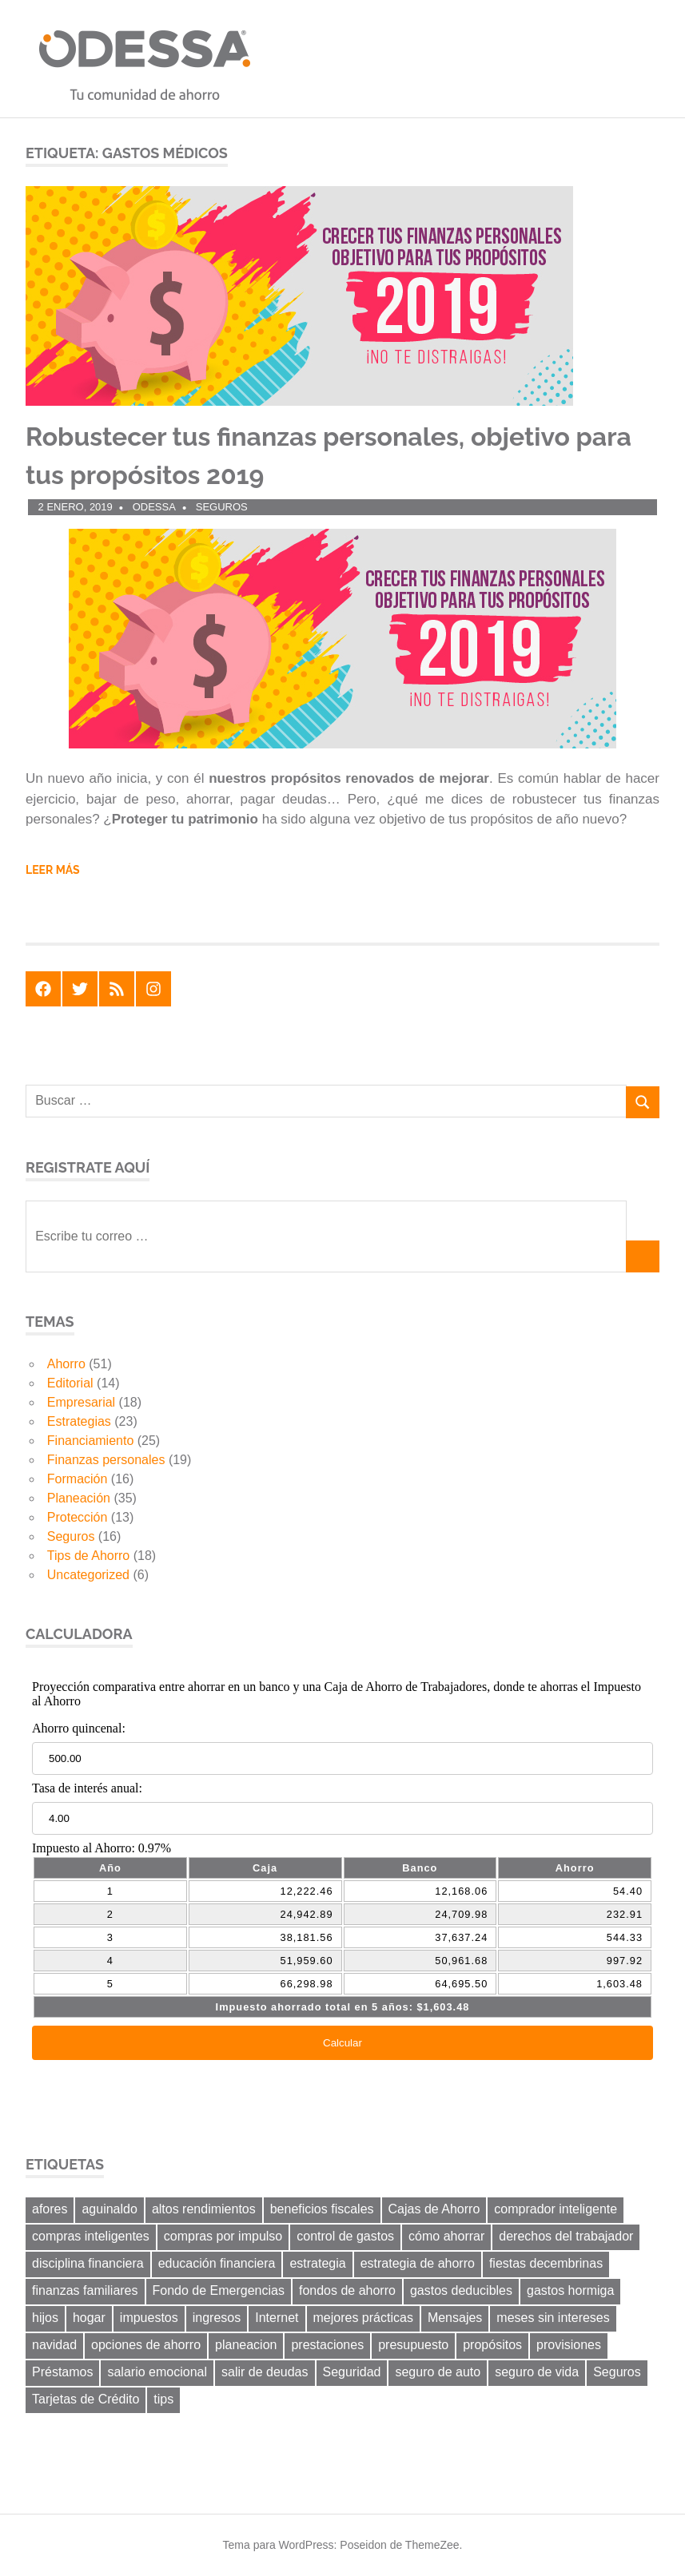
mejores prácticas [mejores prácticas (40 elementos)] (363, 2317)
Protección (77, 1517)
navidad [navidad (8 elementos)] (54, 2345)
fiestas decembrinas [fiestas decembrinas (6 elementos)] (546, 2263)
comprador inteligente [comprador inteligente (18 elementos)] (555, 2209)
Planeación (78, 1498)
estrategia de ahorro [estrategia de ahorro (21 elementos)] (417, 2263)
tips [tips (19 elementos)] (163, 2399)
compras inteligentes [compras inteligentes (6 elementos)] (90, 2236)
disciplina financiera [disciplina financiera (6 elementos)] (88, 2263)
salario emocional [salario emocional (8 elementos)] (157, 2372)
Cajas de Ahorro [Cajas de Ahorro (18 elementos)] (434, 2209)
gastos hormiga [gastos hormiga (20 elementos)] (570, 2290)
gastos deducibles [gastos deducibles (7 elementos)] (461, 2290)
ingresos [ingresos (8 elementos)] (217, 2317)
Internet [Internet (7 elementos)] (276, 2317)
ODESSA (154, 507)
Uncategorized (88, 1575)
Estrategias (79, 1421)
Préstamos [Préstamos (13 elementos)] (62, 2372)
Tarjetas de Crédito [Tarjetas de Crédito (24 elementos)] (85, 2399)
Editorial (70, 1383)
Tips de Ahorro (88, 1555)
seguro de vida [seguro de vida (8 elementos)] (537, 2372)
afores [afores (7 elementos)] (49, 2209)
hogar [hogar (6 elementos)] (89, 2317)
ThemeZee (432, 2544)
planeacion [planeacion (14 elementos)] (246, 2345)
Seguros (222, 507)
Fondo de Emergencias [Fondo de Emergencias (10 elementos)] (219, 2290)
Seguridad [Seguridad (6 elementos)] (352, 2372)
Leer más (53, 869)
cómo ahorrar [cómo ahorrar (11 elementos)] (446, 2236)
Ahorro (66, 1364)
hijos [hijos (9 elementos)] (45, 2317)
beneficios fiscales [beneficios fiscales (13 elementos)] (322, 2209)
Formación (77, 1479)
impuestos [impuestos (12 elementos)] (149, 2317)
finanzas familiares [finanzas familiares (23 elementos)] (85, 2290)
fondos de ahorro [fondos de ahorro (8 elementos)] (347, 2290)
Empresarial (81, 1402)
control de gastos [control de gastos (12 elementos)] (345, 2236)
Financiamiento (90, 1440)
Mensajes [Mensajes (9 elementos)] (455, 2317)
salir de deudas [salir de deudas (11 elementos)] (265, 2372)
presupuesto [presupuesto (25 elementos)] (413, 2345)
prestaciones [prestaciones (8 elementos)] (327, 2345)
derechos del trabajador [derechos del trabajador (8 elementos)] (566, 2236)
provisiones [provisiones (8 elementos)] (568, 2345)
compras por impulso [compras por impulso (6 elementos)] (223, 2236)
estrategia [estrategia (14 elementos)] (317, 2263)
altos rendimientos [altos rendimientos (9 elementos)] (204, 2209)
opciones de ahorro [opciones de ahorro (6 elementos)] (146, 2345)
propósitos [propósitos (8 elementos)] (492, 2345)
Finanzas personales (106, 1460)
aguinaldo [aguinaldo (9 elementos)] (109, 2209)
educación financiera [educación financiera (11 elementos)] (217, 2263)
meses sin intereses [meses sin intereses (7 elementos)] (552, 2317)
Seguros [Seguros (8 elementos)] (617, 2372)
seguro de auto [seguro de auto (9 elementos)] (437, 2372)
